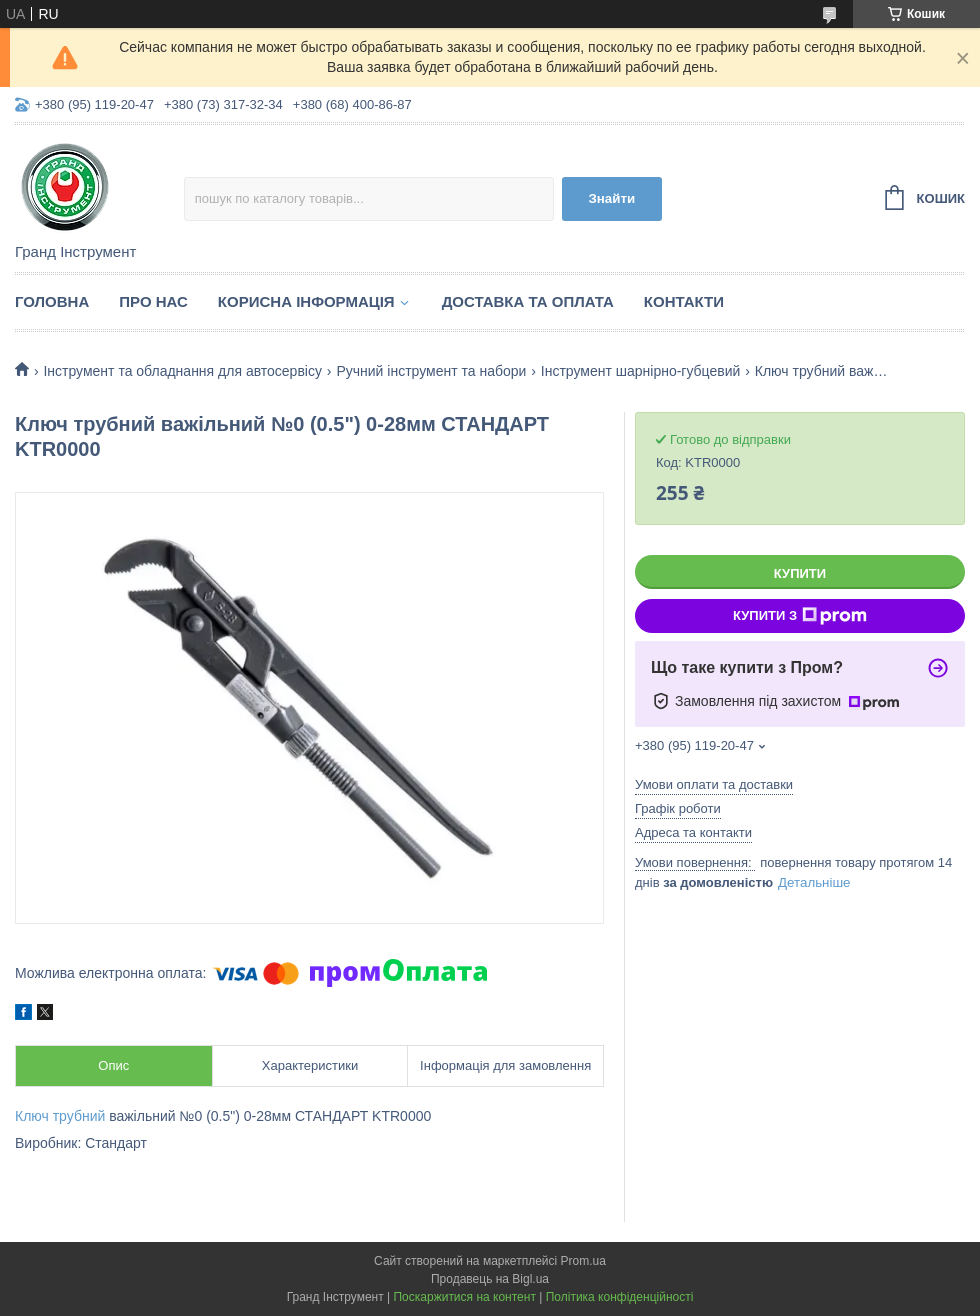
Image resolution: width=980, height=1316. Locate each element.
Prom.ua (583, 1261)
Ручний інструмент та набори (431, 371)
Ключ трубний (60, 1116)
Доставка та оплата (528, 301)
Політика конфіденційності (620, 1297)
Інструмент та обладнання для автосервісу (182, 371)
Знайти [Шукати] (611, 198)
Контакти (684, 301)
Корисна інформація (306, 301)
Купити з (800, 616)
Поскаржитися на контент (464, 1297)
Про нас (153, 301)
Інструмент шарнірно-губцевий (641, 371)
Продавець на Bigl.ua (490, 1279)
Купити (800, 573)
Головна (52, 301)
